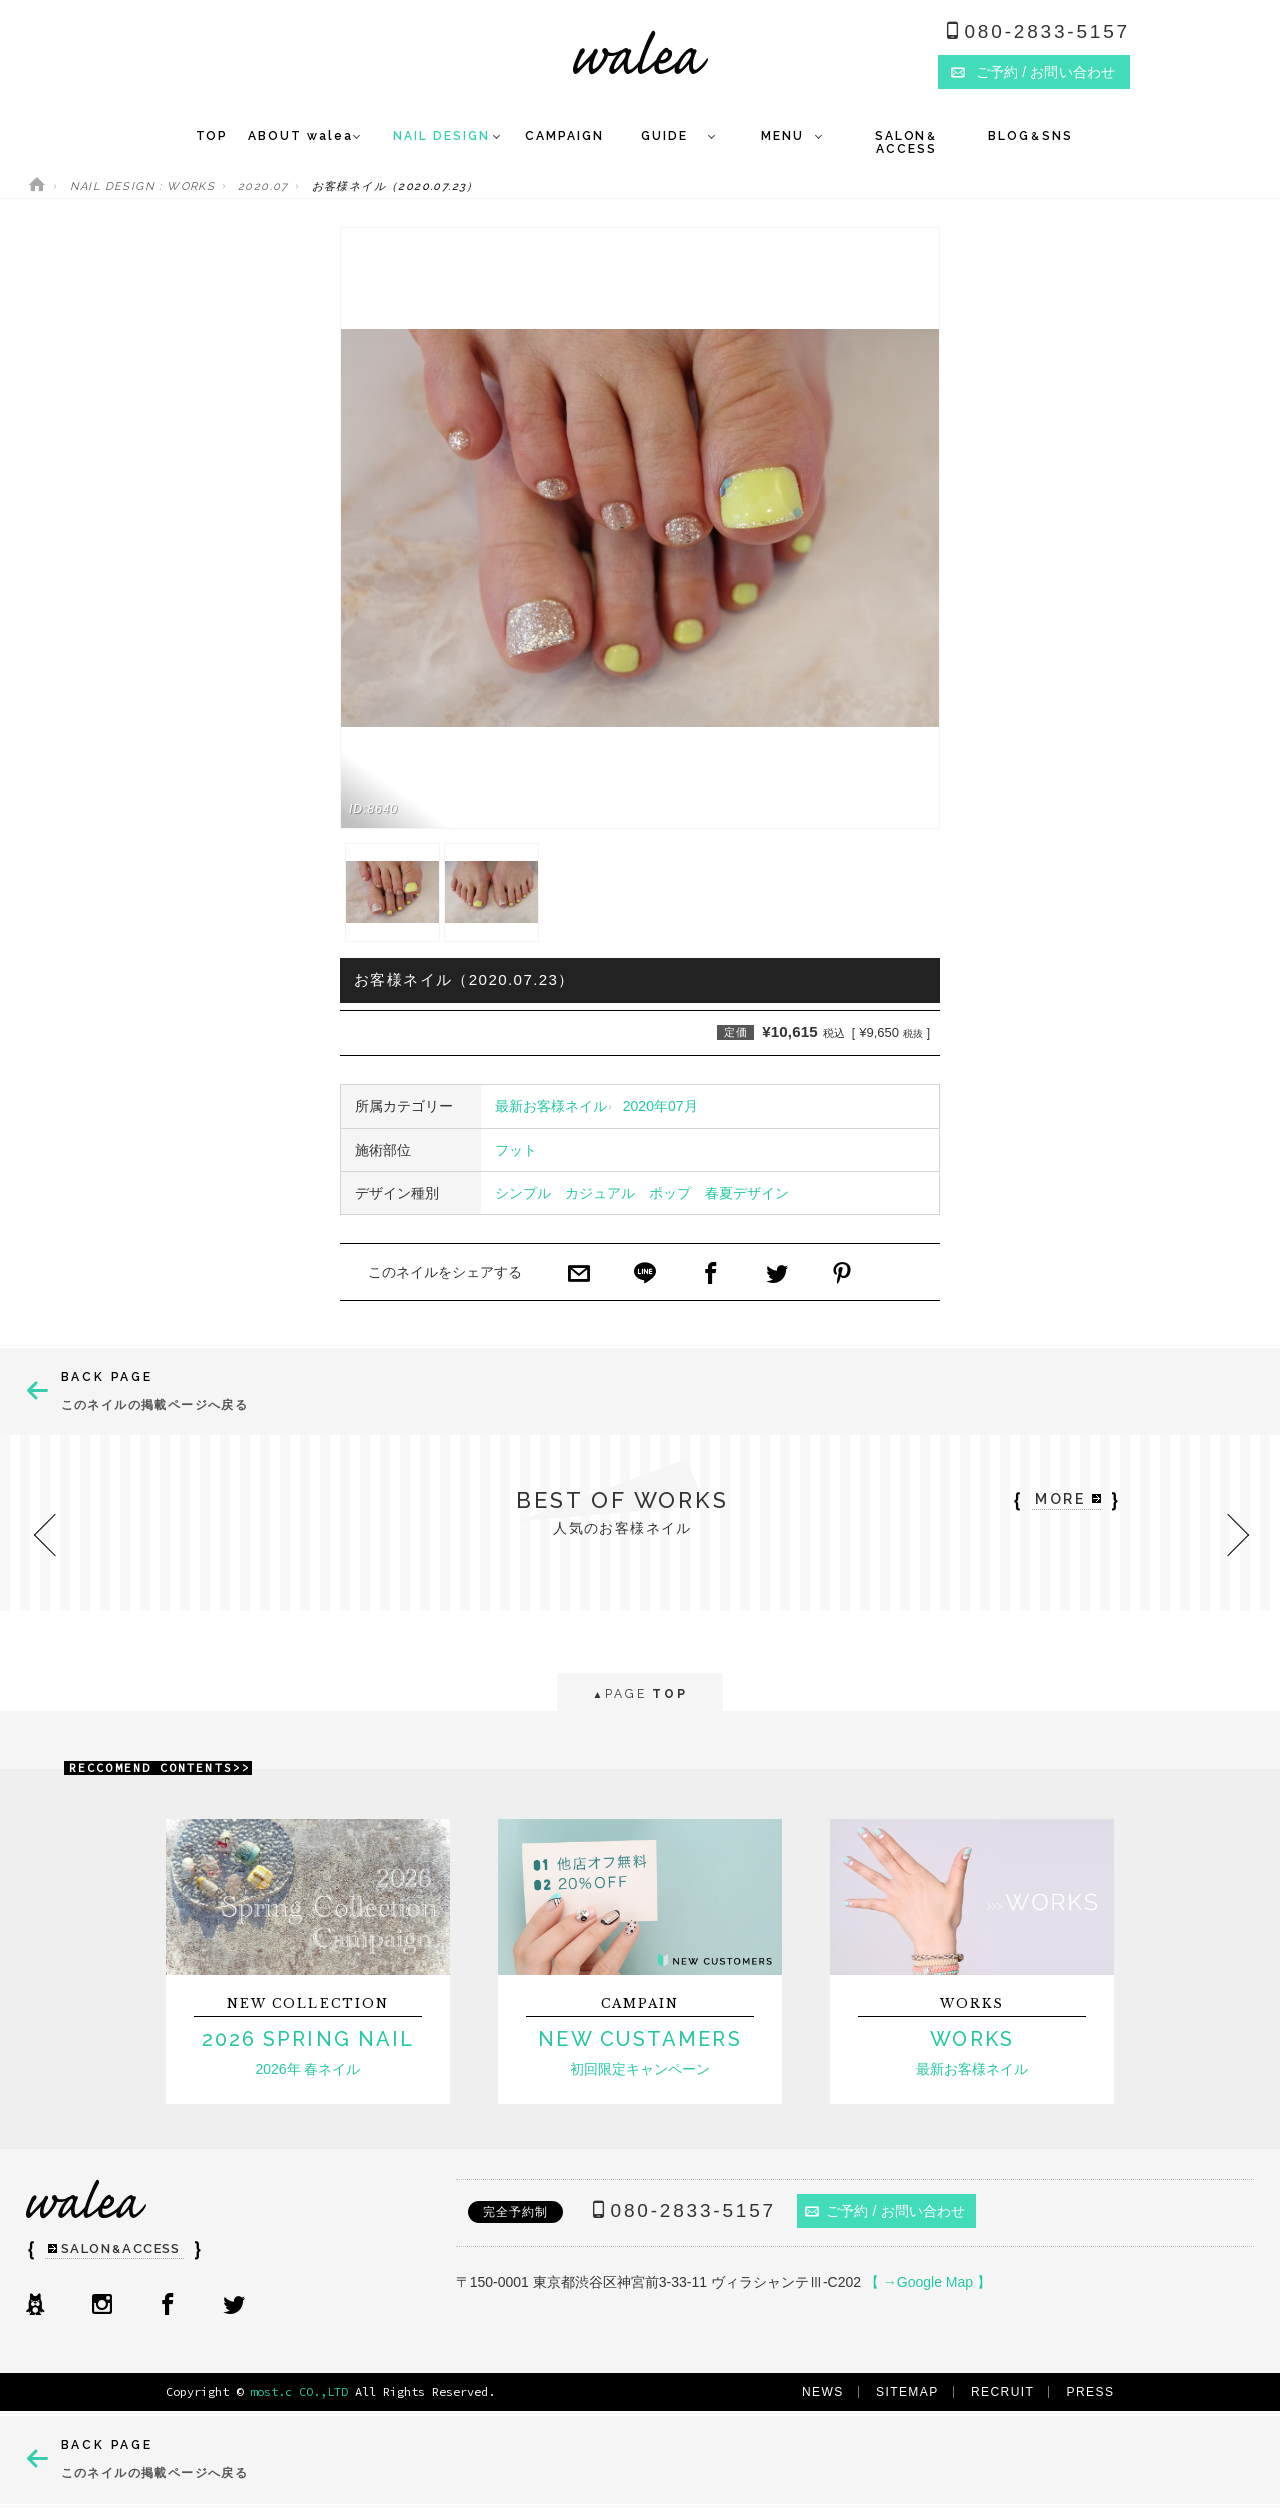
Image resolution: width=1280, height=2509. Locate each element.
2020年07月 (660, 1106)
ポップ (670, 1193)
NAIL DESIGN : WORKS (143, 186)
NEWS (823, 2392)
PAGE (639, 1695)
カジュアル (600, 1193)
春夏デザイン (747, 1193)
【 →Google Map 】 (928, 2282)
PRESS (1091, 2392)
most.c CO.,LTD (299, 2391)
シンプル (523, 1193)
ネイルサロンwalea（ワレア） (640, 52)
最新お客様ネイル (551, 1106)
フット (516, 1150)
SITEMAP (907, 2392)
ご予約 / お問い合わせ (885, 2211)
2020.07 (263, 186)
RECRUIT (1002, 2392)
